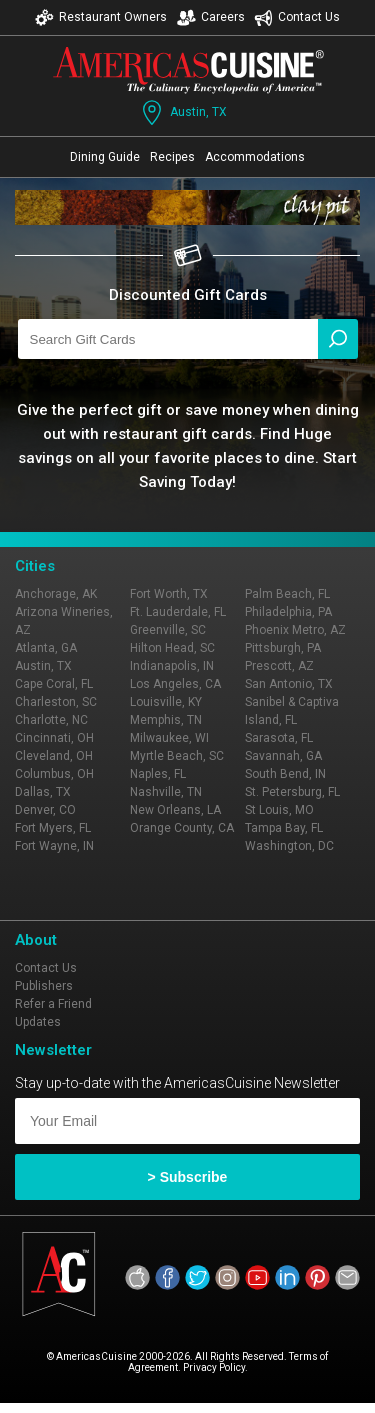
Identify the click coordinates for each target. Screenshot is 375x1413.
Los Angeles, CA (175, 684)
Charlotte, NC (51, 720)
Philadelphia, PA (288, 612)
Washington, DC (289, 846)
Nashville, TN (166, 792)
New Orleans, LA (175, 810)
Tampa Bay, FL (284, 828)
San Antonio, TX (289, 684)
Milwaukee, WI (169, 738)
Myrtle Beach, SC (177, 756)
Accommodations (255, 157)
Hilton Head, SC (172, 648)
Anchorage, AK (56, 594)
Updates (38, 1022)
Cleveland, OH (54, 756)
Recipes (172, 157)
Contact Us (297, 17)
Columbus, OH (54, 774)
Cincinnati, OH (54, 738)
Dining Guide (105, 157)
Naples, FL (158, 774)
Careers (211, 17)
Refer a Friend (53, 1004)
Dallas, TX (43, 792)
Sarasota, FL (279, 738)
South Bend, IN (285, 774)
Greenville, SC (168, 630)
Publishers (44, 986)
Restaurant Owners (101, 17)
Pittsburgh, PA (283, 648)
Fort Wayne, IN (54, 846)
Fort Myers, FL (53, 828)
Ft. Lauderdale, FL (178, 612)
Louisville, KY (166, 702)
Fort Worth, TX (169, 594)
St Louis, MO (279, 810)
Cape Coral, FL (54, 684)
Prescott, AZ (279, 666)
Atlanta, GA (46, 648)
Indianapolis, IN (172, 666)
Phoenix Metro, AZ (295, 630)
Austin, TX (182, 112)
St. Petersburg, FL (292, 792)
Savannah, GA (283, 756)
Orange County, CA (182, 828)
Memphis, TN (166, 720)
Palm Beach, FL (287, 594)
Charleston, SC (56, 702)
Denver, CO (45, 810)
